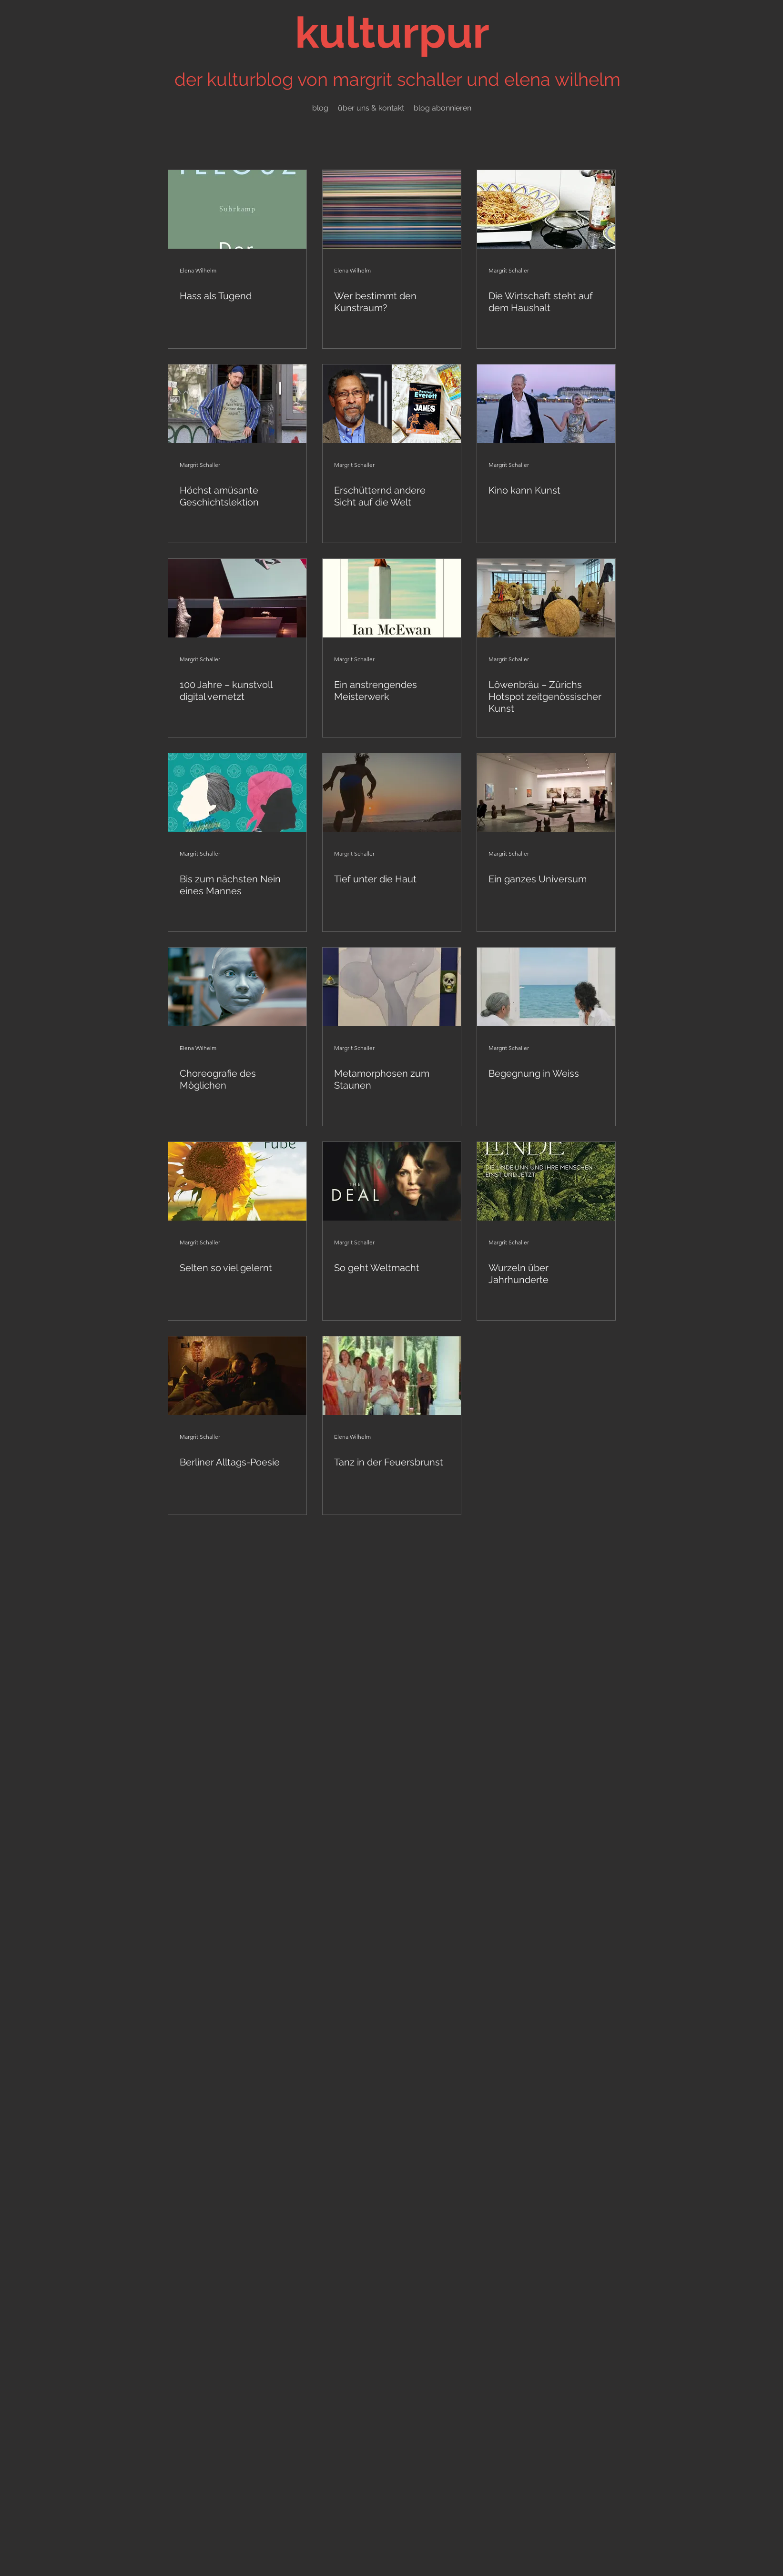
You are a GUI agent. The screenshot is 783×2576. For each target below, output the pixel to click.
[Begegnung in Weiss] (546, 987)
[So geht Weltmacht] (392, 1181)
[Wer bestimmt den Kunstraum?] (392, 209)
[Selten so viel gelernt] (237, 1181)
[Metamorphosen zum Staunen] (392, 987)
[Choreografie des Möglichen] (237, 987)
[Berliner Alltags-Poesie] (237, 1375)
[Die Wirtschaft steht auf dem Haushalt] (546, 209)
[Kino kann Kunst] (546, 403)
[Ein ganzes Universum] (546, 792)
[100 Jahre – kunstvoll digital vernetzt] (237, 598)
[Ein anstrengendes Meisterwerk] (392, 598)
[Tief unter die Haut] (392, 792)
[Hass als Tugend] (237, 209)
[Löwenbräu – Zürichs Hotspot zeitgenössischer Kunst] (546, 598)
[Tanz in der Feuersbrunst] (392, 1375)
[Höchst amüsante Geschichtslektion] (237, 403)
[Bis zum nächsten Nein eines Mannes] (237, 792)
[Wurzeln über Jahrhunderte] (546, 1181)
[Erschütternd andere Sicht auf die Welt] (392, 403)
